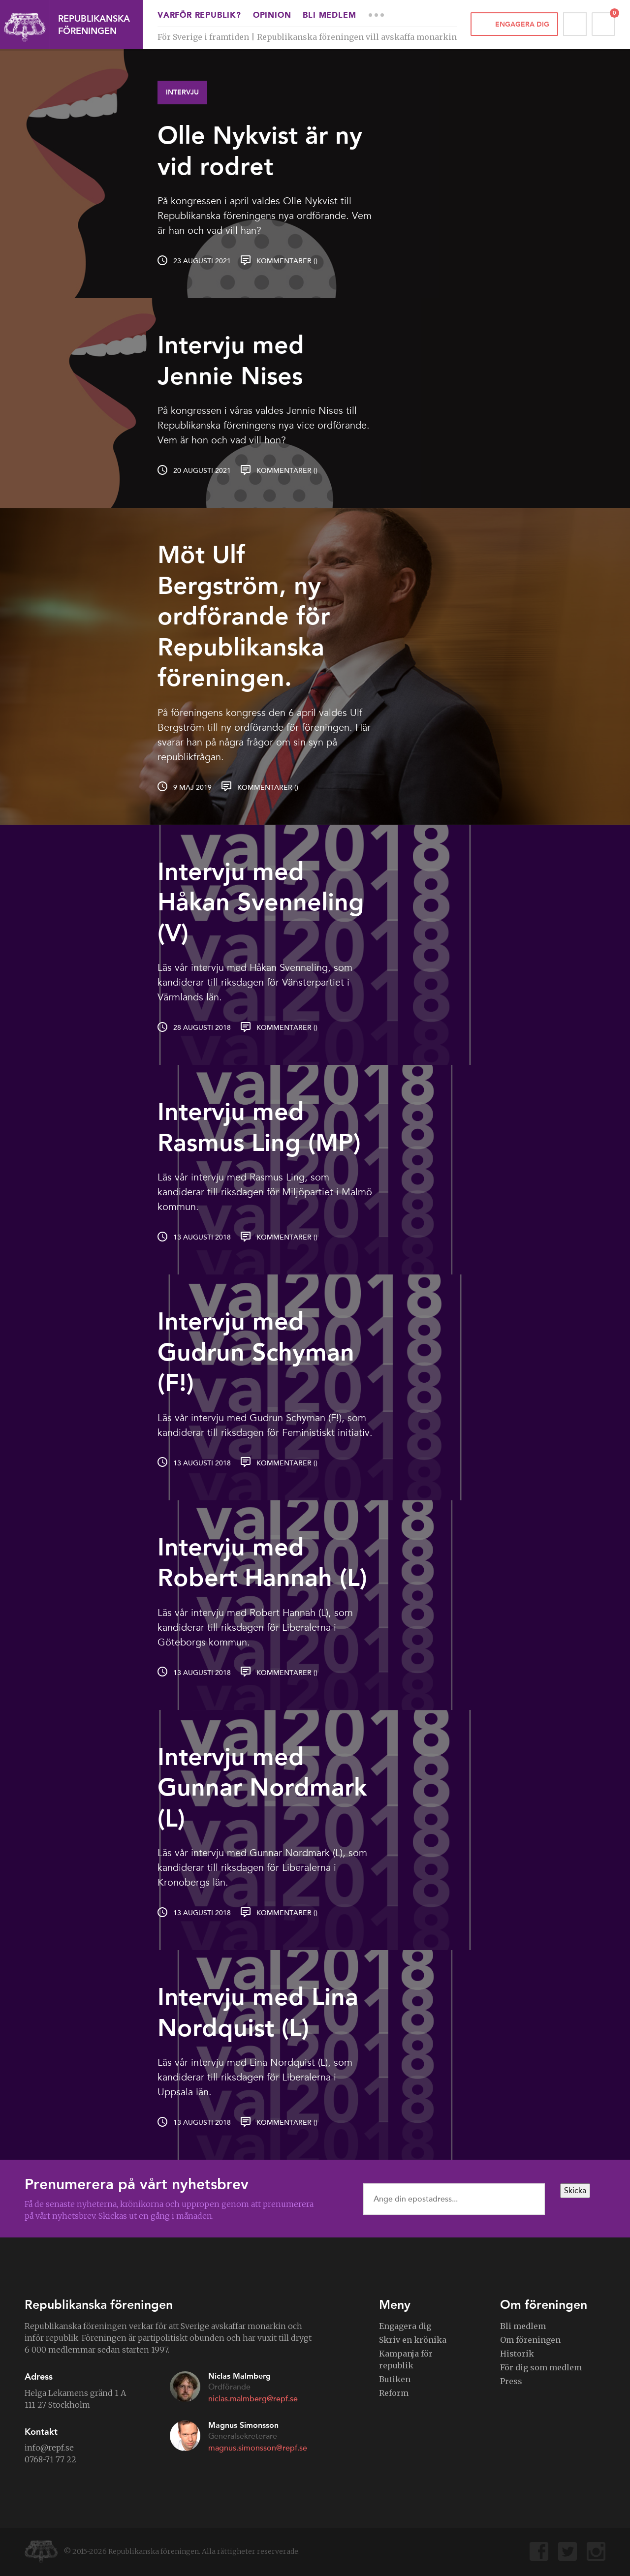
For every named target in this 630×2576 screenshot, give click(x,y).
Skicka (575, 2191)
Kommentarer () (286, 261)
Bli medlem (329, 16)
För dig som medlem (541, 2367)
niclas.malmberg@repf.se (253, 2399)
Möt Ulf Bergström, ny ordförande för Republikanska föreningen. (244, 616)
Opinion (272, 16)
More (376, 15)
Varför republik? (199, 16)
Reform (394, 2393)
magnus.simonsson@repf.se (257, 2448)
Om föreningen (530, 2340)
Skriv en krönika (412, 2340)
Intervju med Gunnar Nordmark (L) (262, 1787)
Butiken (394, 2379)
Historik (517, 2354)
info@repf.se (49, 2447)
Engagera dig (522, 24)
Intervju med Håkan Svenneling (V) (261, 902)
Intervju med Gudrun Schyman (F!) (256, 1351)
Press (511, 2381)
